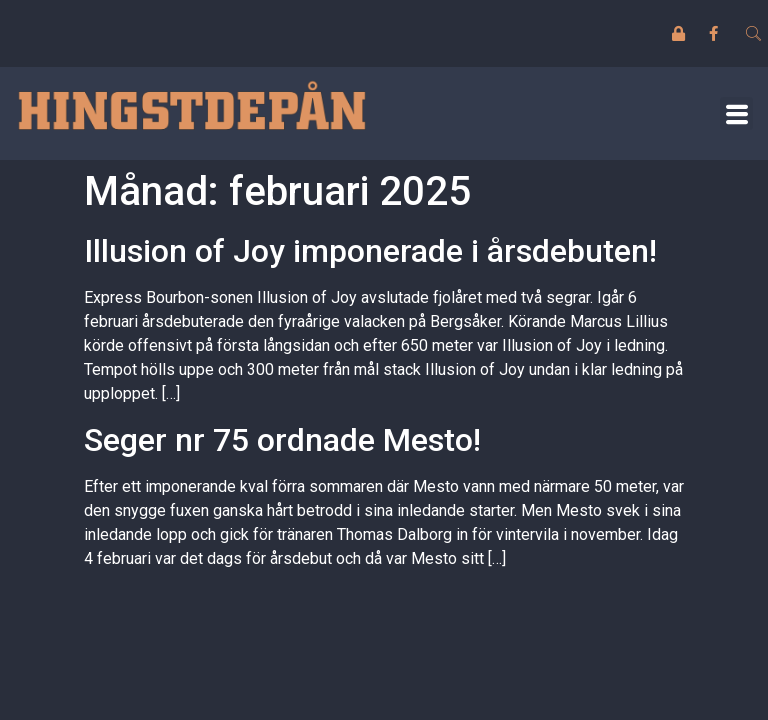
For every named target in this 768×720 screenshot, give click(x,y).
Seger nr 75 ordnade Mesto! (282, 440)
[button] (736, 113)
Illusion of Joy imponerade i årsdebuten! (370, 251)
